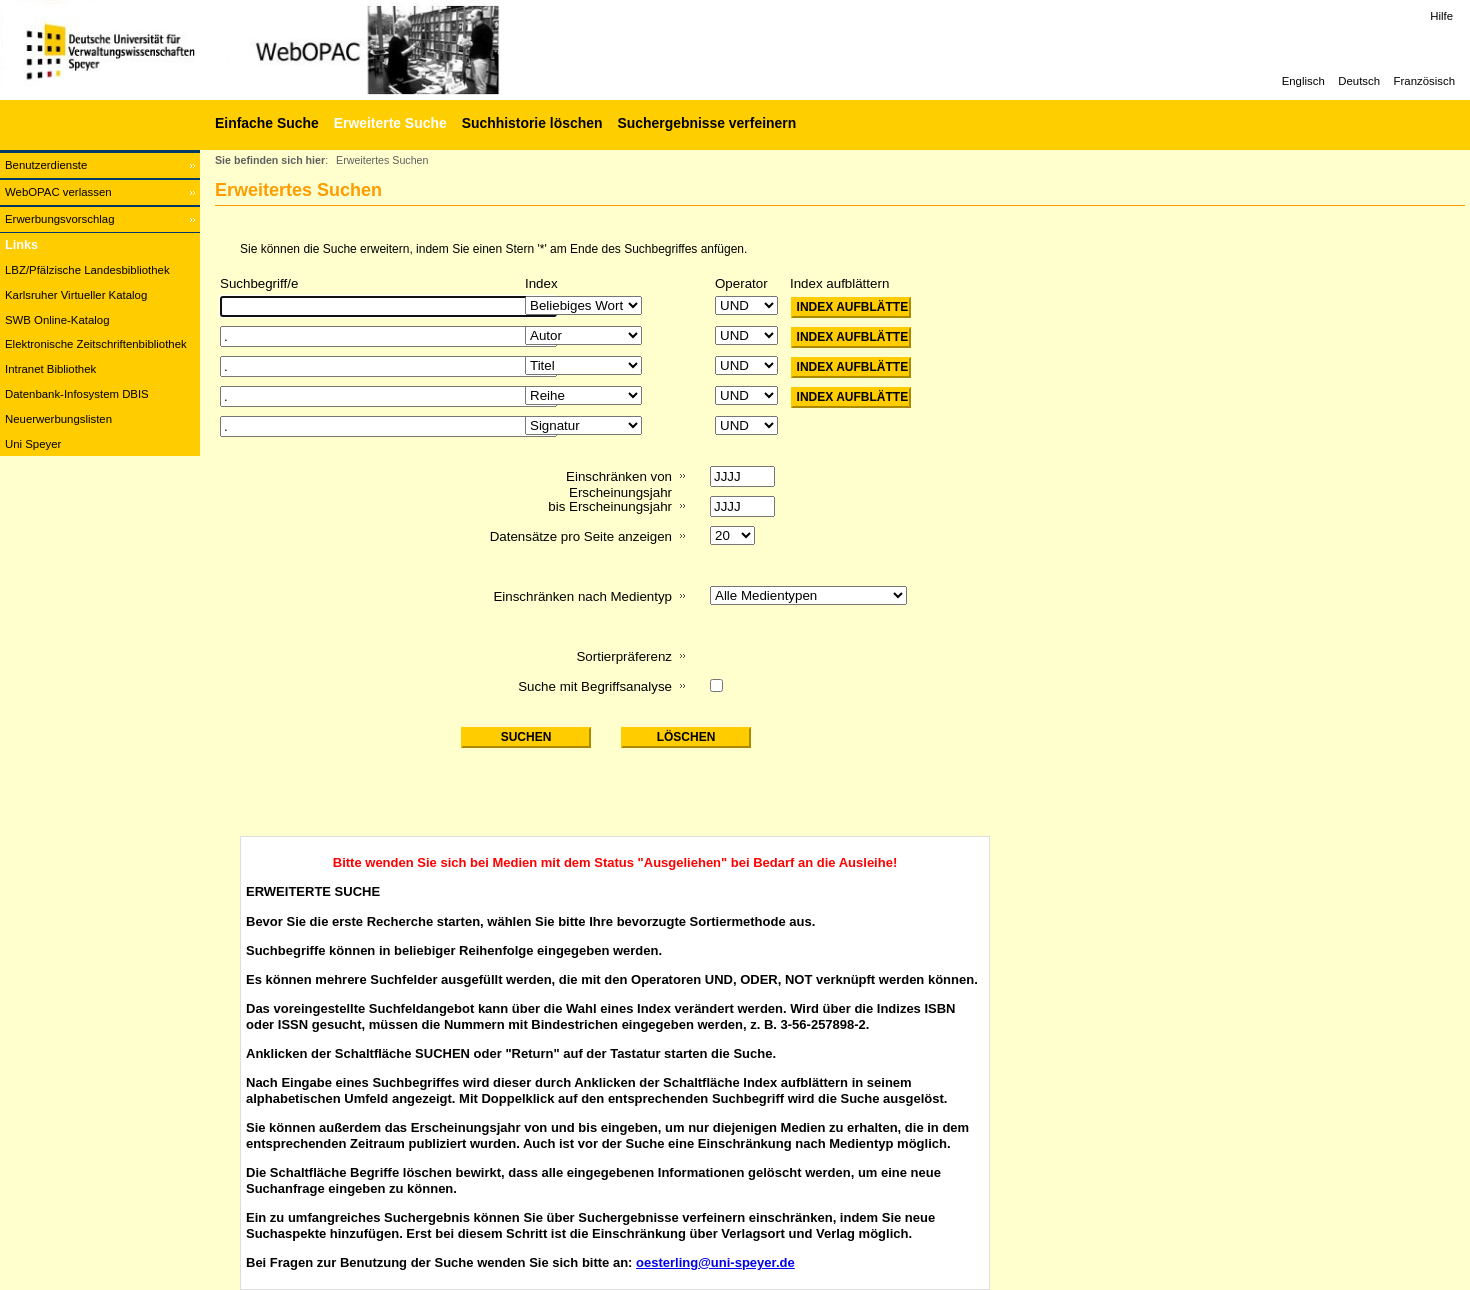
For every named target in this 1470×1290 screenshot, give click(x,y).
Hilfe (1441, 16)
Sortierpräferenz (624, 656)
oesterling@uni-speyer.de (715, 1262)
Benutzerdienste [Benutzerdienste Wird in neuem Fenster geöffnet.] (46, 165)
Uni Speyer (33, 444)
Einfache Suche (267, 123)
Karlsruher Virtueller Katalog (76, 295)
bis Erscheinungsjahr (610, 506)
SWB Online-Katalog (57, 320)
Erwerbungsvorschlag (60, 219)
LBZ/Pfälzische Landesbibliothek (87, 270)
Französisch (1424, 81)
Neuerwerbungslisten (58, 419)
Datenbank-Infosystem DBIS (77, 394)
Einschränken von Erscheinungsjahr (619, 484)
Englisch (1303, 81)
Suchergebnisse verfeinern (706, 123)
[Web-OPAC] (300, 50)
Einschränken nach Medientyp (582, 596)
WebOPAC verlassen (58, 192)
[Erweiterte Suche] (388, 123)
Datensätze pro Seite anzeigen (581, 536)
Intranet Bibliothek (50, 369)
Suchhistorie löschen (532, 123)
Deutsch (1359, 81)
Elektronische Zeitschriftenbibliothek (96, 344)
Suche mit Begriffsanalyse (595, 686)
